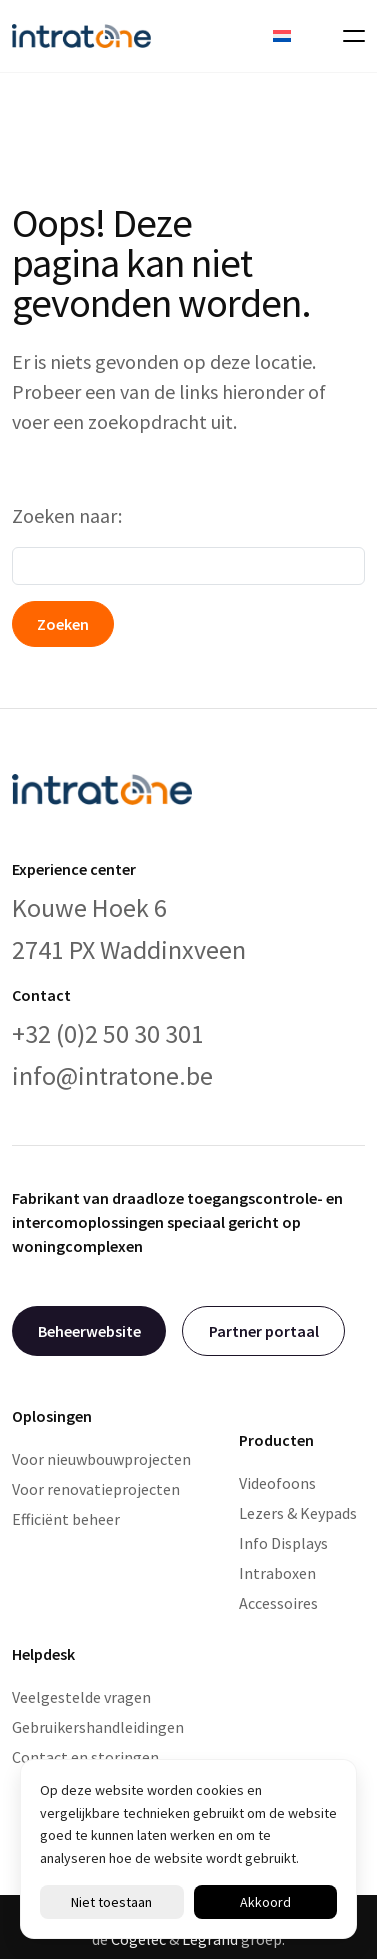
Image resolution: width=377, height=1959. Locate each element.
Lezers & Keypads (298, 1513)
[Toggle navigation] (348, 36)
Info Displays (283, 1543)
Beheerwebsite (89, 1331)
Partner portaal (264, 1331)
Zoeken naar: (67, 515)
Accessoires (278, 1603)
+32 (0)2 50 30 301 (108, 1033)
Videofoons (277, 1483)
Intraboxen (277, 1573)
